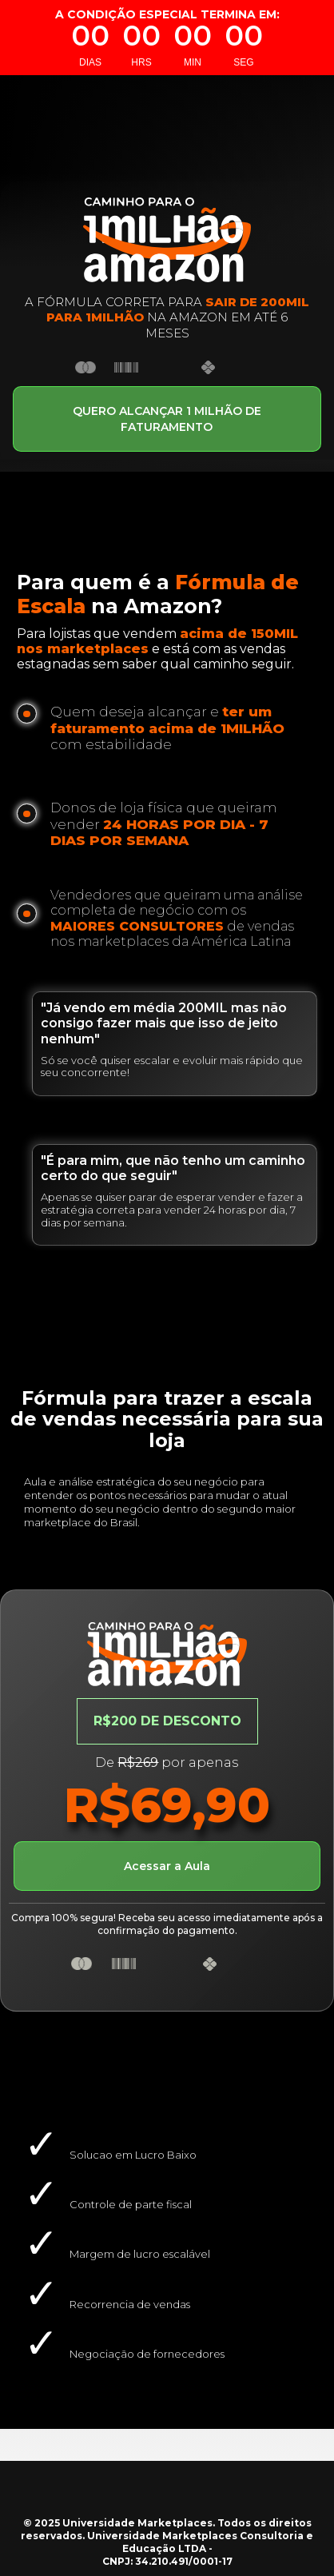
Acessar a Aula (167, 1866)
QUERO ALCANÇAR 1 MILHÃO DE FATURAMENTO (167, 419)
